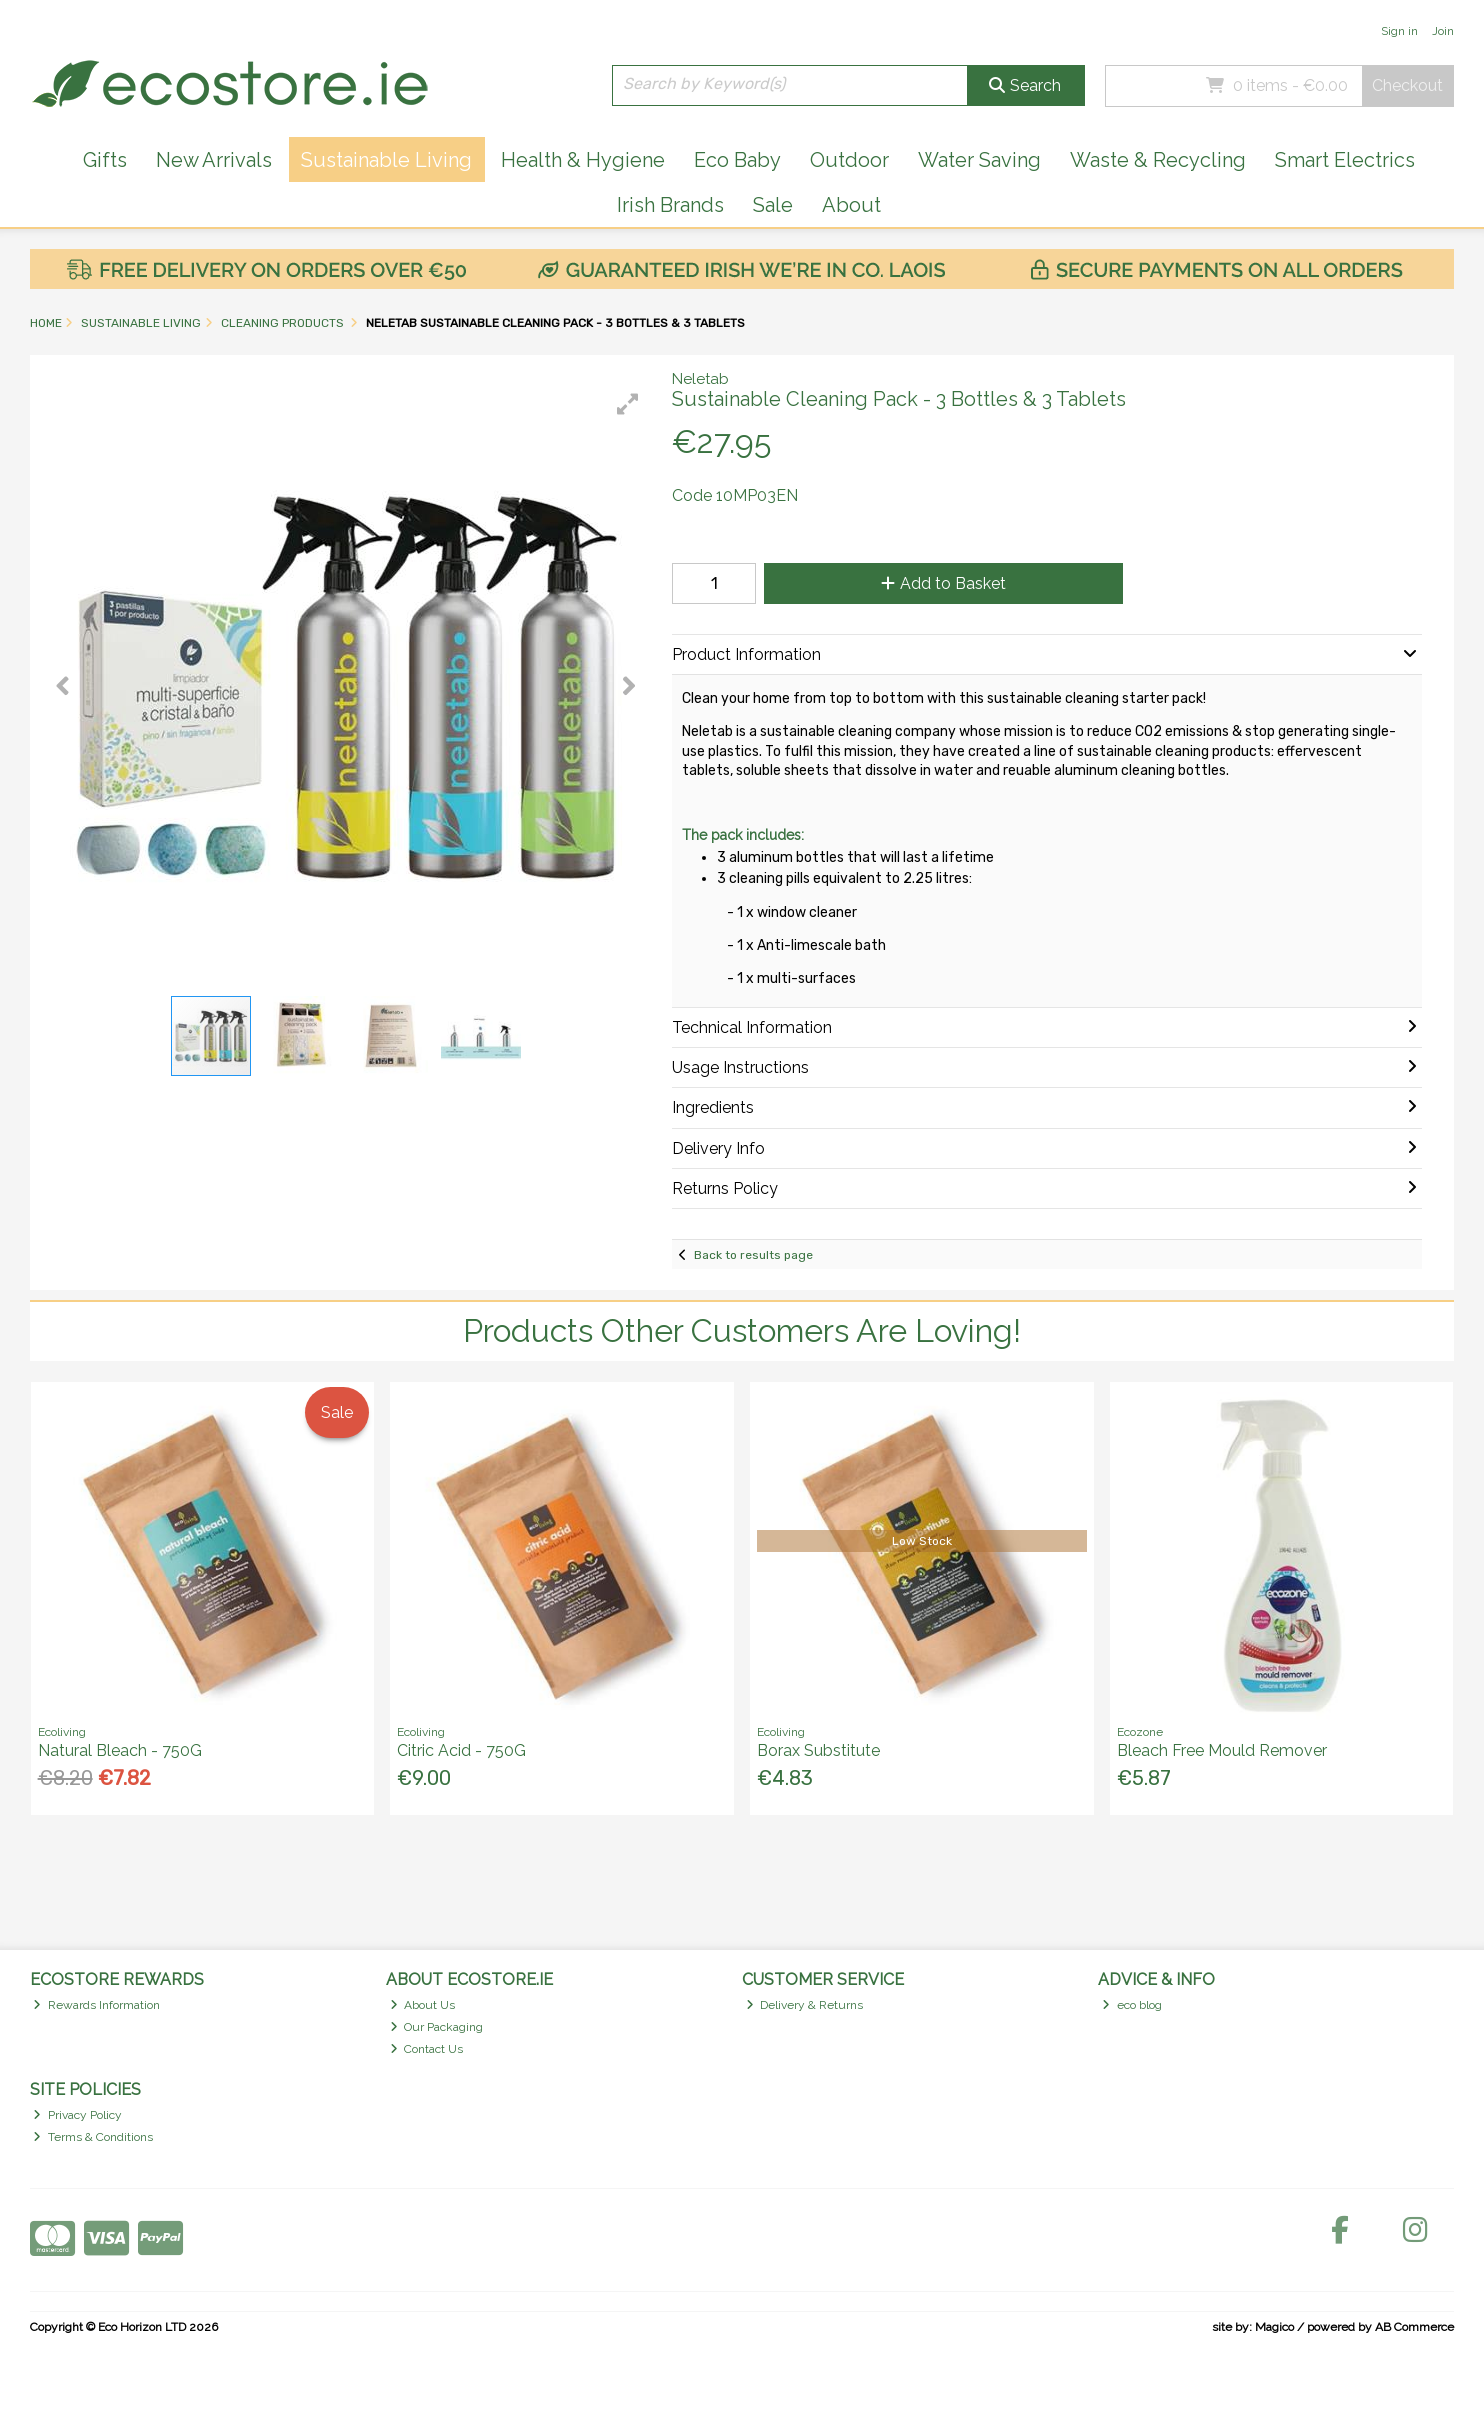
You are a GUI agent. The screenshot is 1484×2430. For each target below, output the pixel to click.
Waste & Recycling (1158, 160)
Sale (773, 205)
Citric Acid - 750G (461, 1750)
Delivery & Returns (805, 2005)
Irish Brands (670, 205)
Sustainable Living (386, 160)
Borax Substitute (818, 1750)
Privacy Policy (77, 2115)
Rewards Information (96, 2005)
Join (1443, 31)
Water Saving (979, 160)
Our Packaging (437, 2027)
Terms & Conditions (93, 2137)
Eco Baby (737, 160)
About (851, 205)
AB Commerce (1414, 2327)
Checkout (1407, 85)
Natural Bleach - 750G (120, 1750)
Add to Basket (943, 583)
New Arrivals (214, 160)
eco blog (1132, 2005)
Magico (1274, 2327)
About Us (423, 2005)
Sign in (1399, 31)
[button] (628, 404)
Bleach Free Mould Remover (1222, 1750)
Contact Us (427, 2049)
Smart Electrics (1345, 160)
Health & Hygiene (583, 160)
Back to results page (753, 1255)
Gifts (105, 160)
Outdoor (849, 160)
